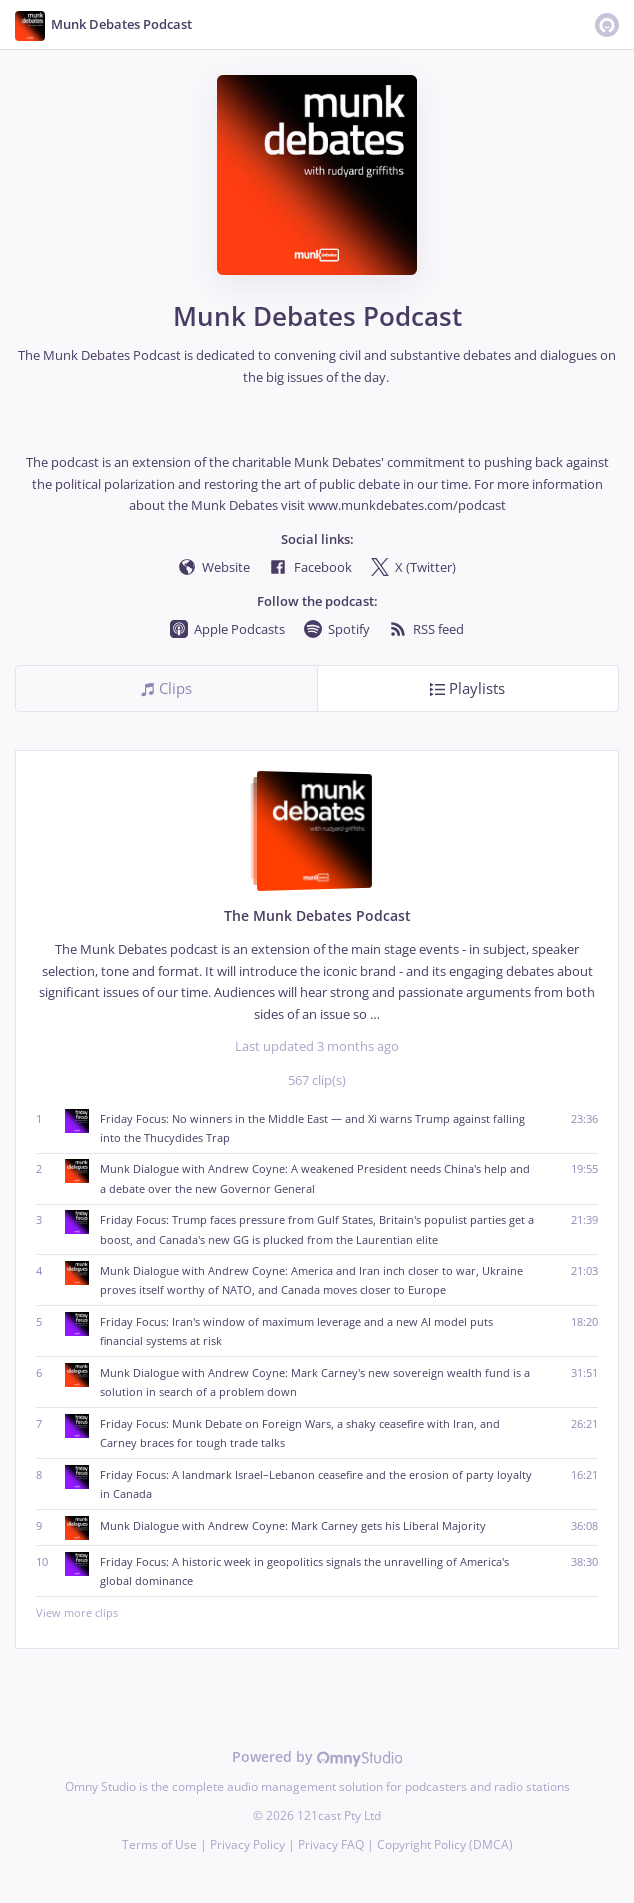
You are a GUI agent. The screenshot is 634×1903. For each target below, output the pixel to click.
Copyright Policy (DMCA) (445, 1844)
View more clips (317, 1612)
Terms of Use (159, 1844)
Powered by (317, 1756)
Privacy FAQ (331, 1844)
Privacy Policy (247, 1844)
